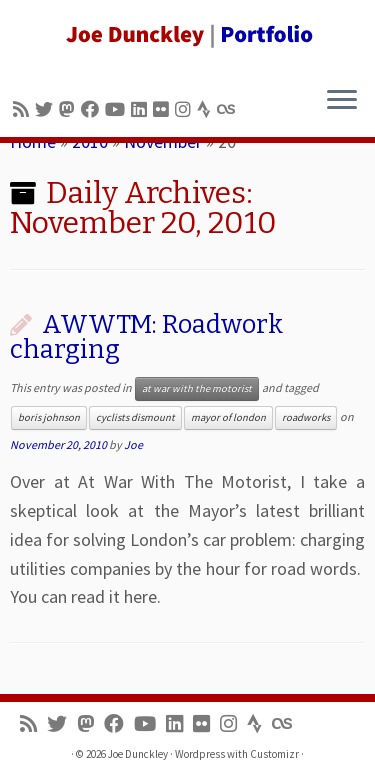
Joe (133, 444)
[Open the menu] (342, 101)
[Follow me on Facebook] (93, 109)
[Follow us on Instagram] (186, 109)
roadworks (306, 417)
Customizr (274, 754)
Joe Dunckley (138, 754)
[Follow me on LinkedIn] (142, 109)
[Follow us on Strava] (207, 109)
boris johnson (49, 417)
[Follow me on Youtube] (118, 109)
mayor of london (228, 417)
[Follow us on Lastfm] (229, 109)
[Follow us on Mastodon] (70, 109)
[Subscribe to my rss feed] (24, 109)
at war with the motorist (197, 388)
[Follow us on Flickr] (164, 109)
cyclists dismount (135, 417)
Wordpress (200, 754)
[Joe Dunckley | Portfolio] (187, 35)
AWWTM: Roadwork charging (146, 337)
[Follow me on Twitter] (47, 109)
